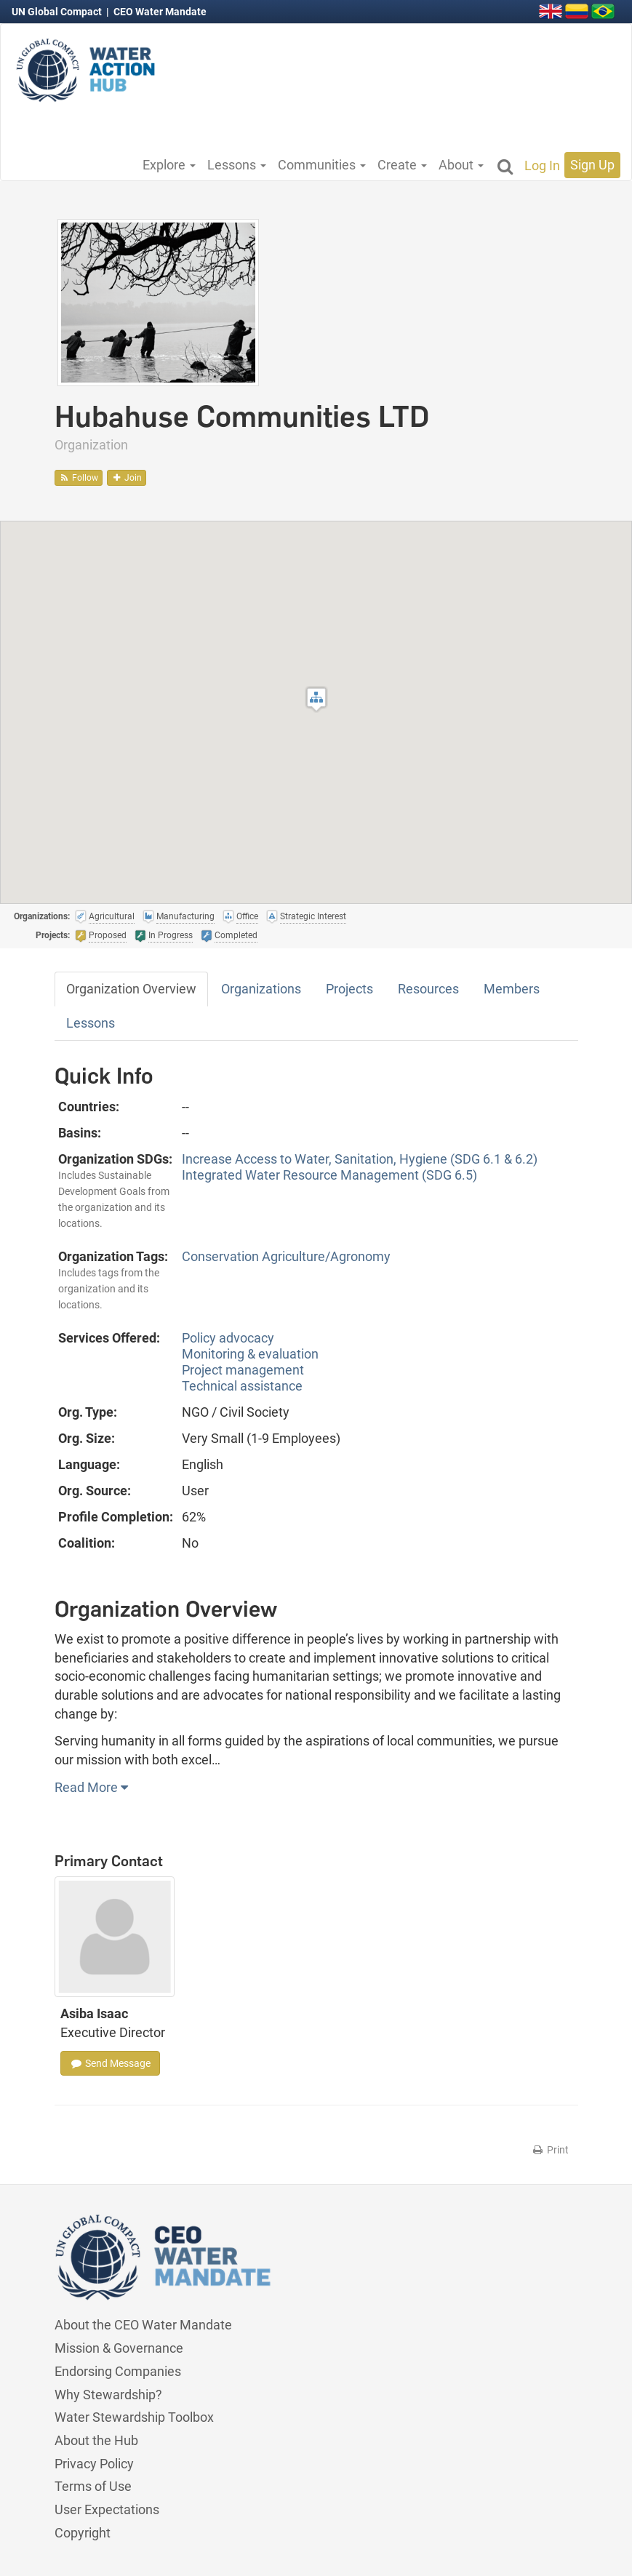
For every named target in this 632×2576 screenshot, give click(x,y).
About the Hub (96, 2440)
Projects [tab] (349, 988)
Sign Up (592, 164)
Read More (91, 1787)
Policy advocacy (228, 1337)
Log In (542, 165)
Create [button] (402, 164)
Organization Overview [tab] (131, 988)
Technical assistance (242, 1385)
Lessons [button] (236, 164)
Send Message (110, 2063)
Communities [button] (322, 164)
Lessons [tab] (90, 1023)
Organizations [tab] (261, 988)
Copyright (83, 2532)
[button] (316, 699)
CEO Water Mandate (160, 11)
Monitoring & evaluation (250, 1353)
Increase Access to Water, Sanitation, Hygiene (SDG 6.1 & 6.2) (359, 1159)
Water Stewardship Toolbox (134, 2417)
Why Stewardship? (108, 2394)
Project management (243, 1369)
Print (550, 2150)
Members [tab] (512, 988)
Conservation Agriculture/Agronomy (286, 1256)
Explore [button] (169, 164)
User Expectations (107, 2509)
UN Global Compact (58, 11)
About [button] (461, 164)
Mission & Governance (119, 2348)
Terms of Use (93, 2486)
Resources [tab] (428, 988)
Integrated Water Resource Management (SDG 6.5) (329, 1175)
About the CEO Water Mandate (143, 2324)
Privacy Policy (94, 2463)
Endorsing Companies (118, 2371)
